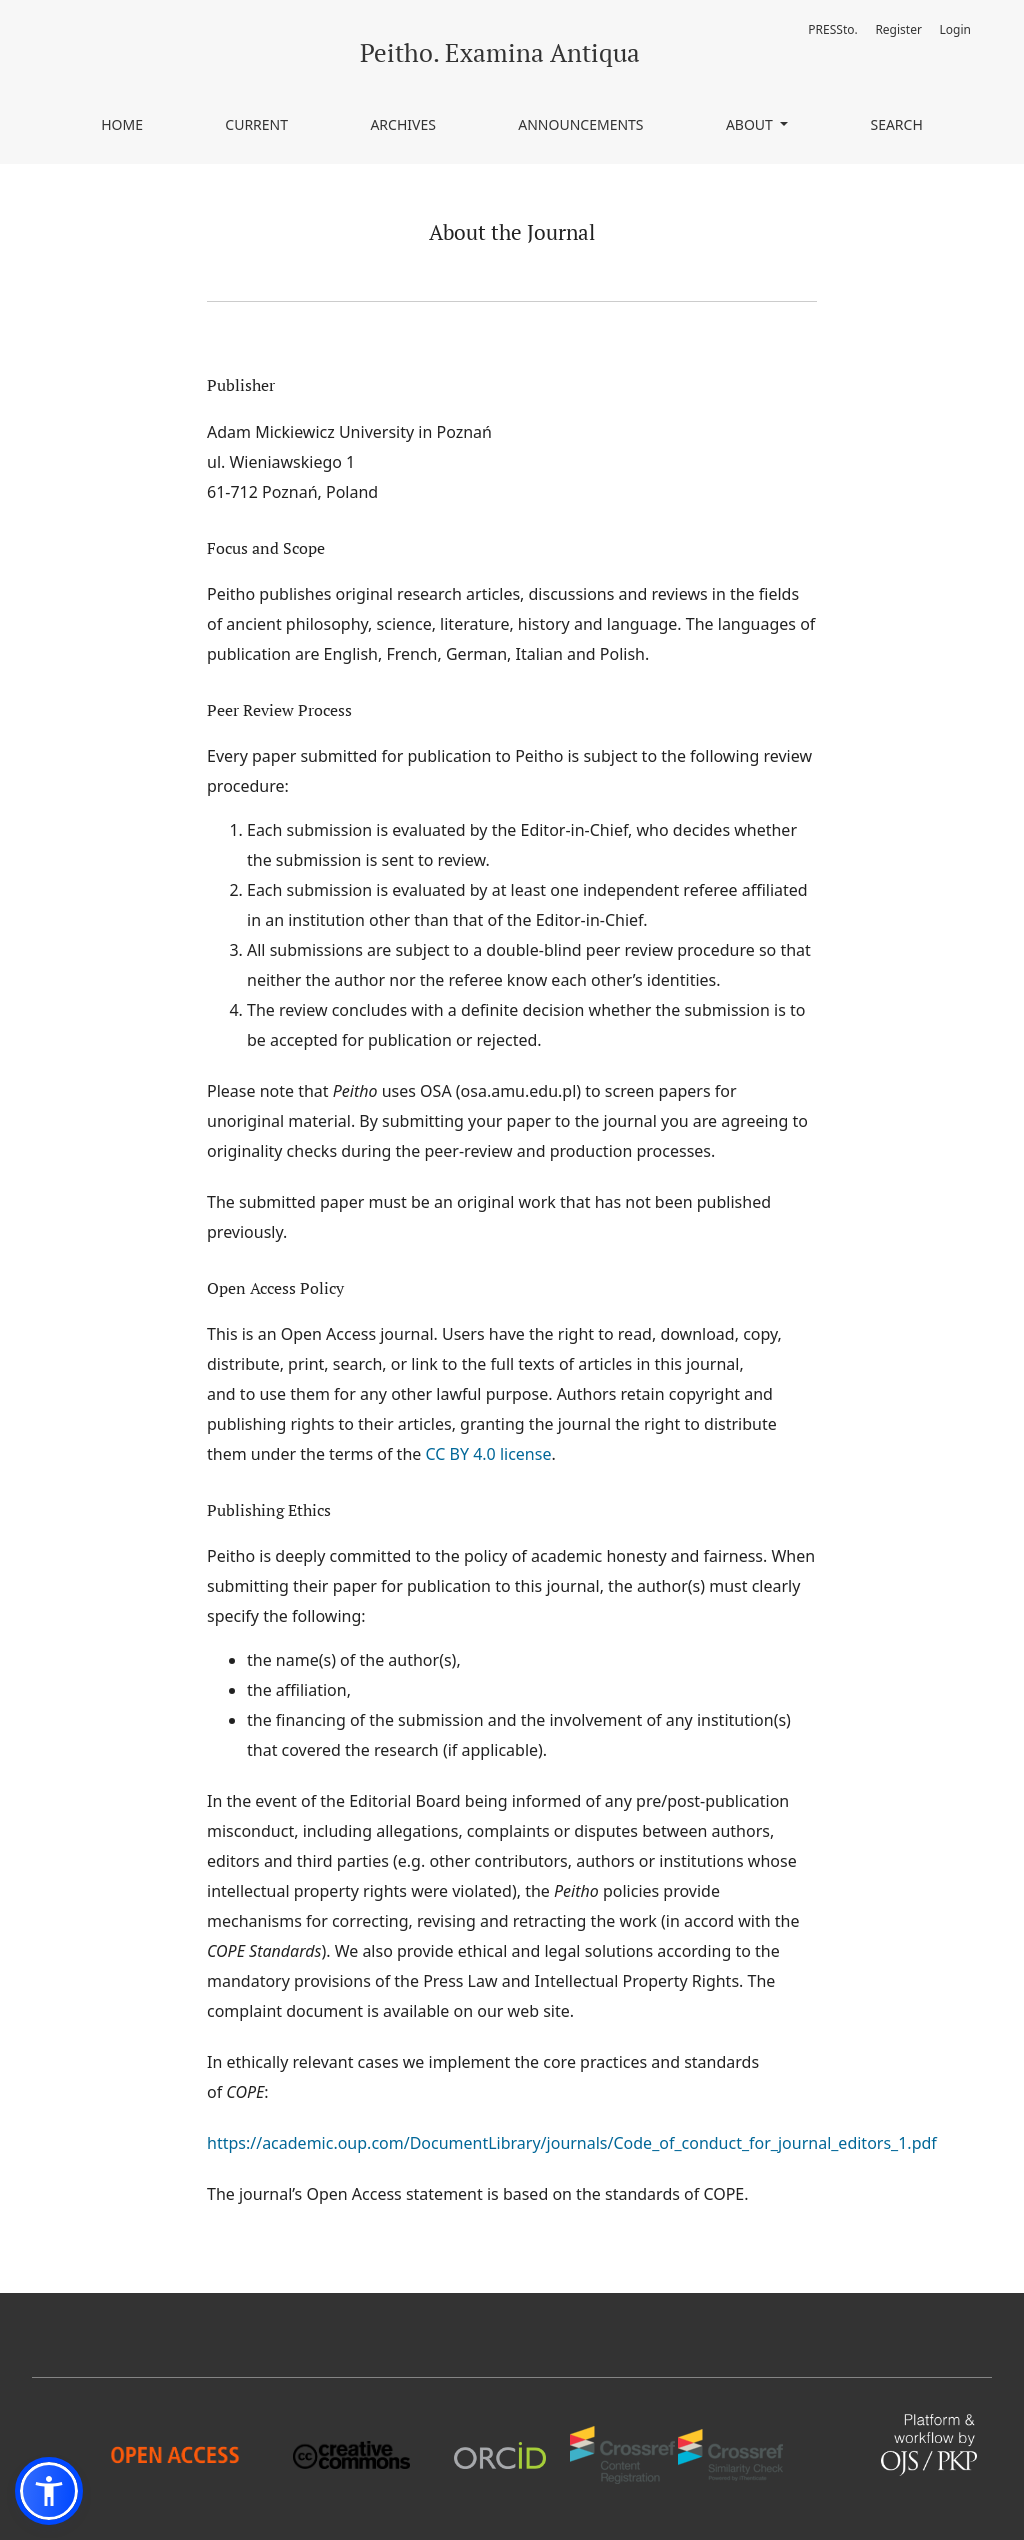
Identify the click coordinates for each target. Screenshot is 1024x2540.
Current (256, 124)
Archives (403, 124)
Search (896, 124)
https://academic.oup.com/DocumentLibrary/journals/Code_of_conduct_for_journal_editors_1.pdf (572, 2143)
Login (955, 29)
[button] (49, 2491)
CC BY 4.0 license (488, 1454)
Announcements (580, 124)
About (751, 124)
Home (122, 124)
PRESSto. (832, 29)
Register (898, 29)
